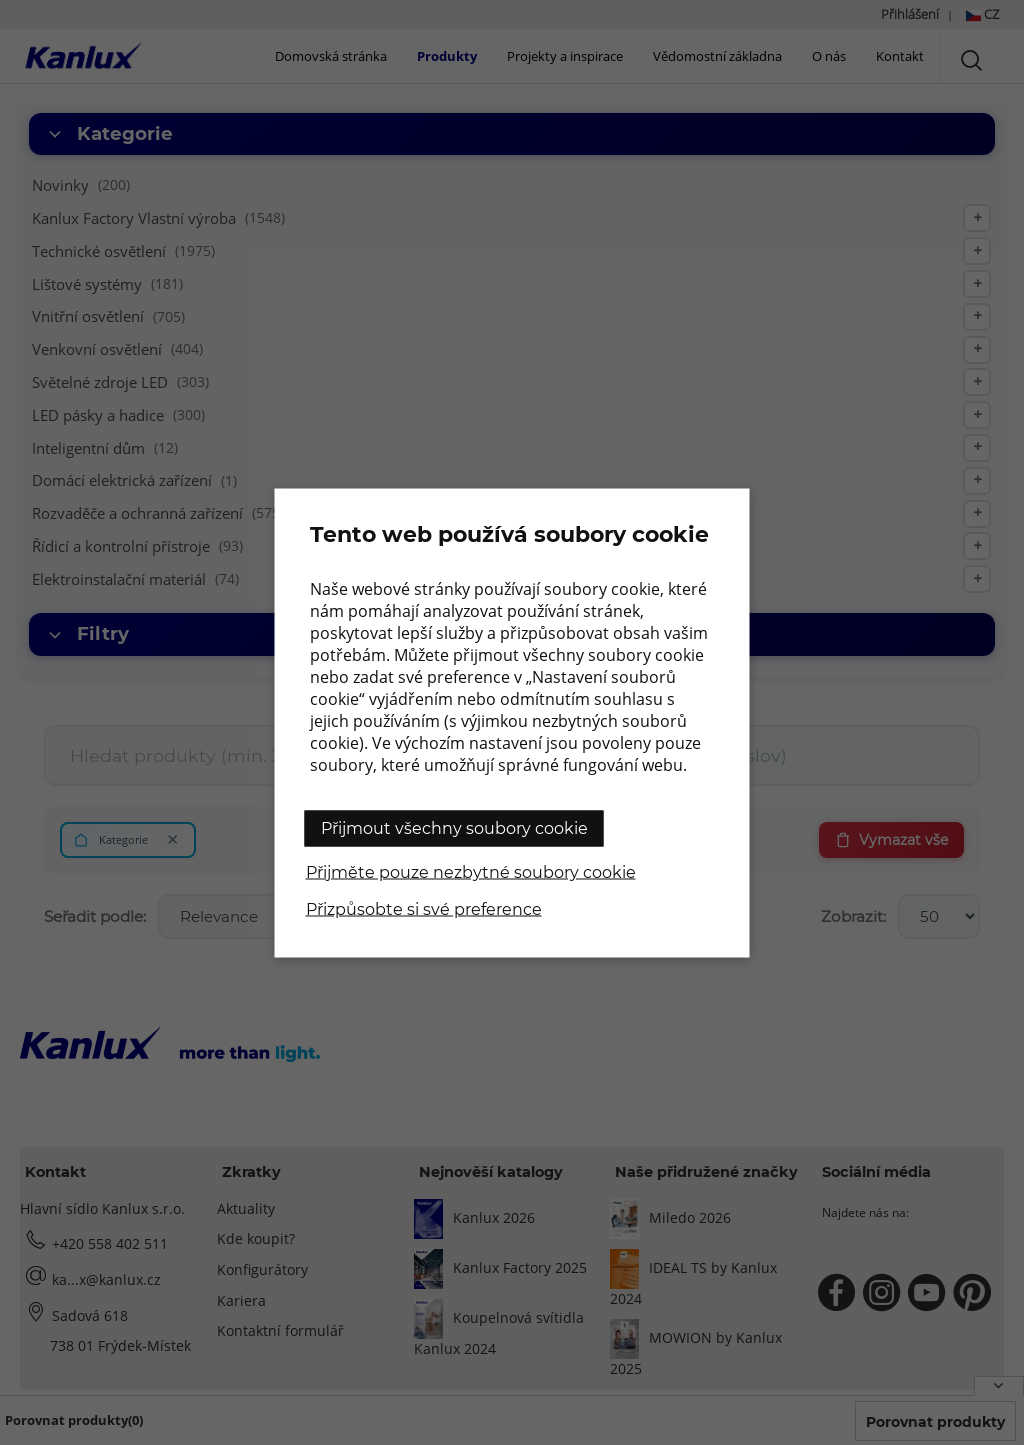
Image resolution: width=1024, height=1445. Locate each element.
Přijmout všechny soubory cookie (454, 827)
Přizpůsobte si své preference (424, 908)
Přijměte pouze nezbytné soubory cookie (471, 871)
